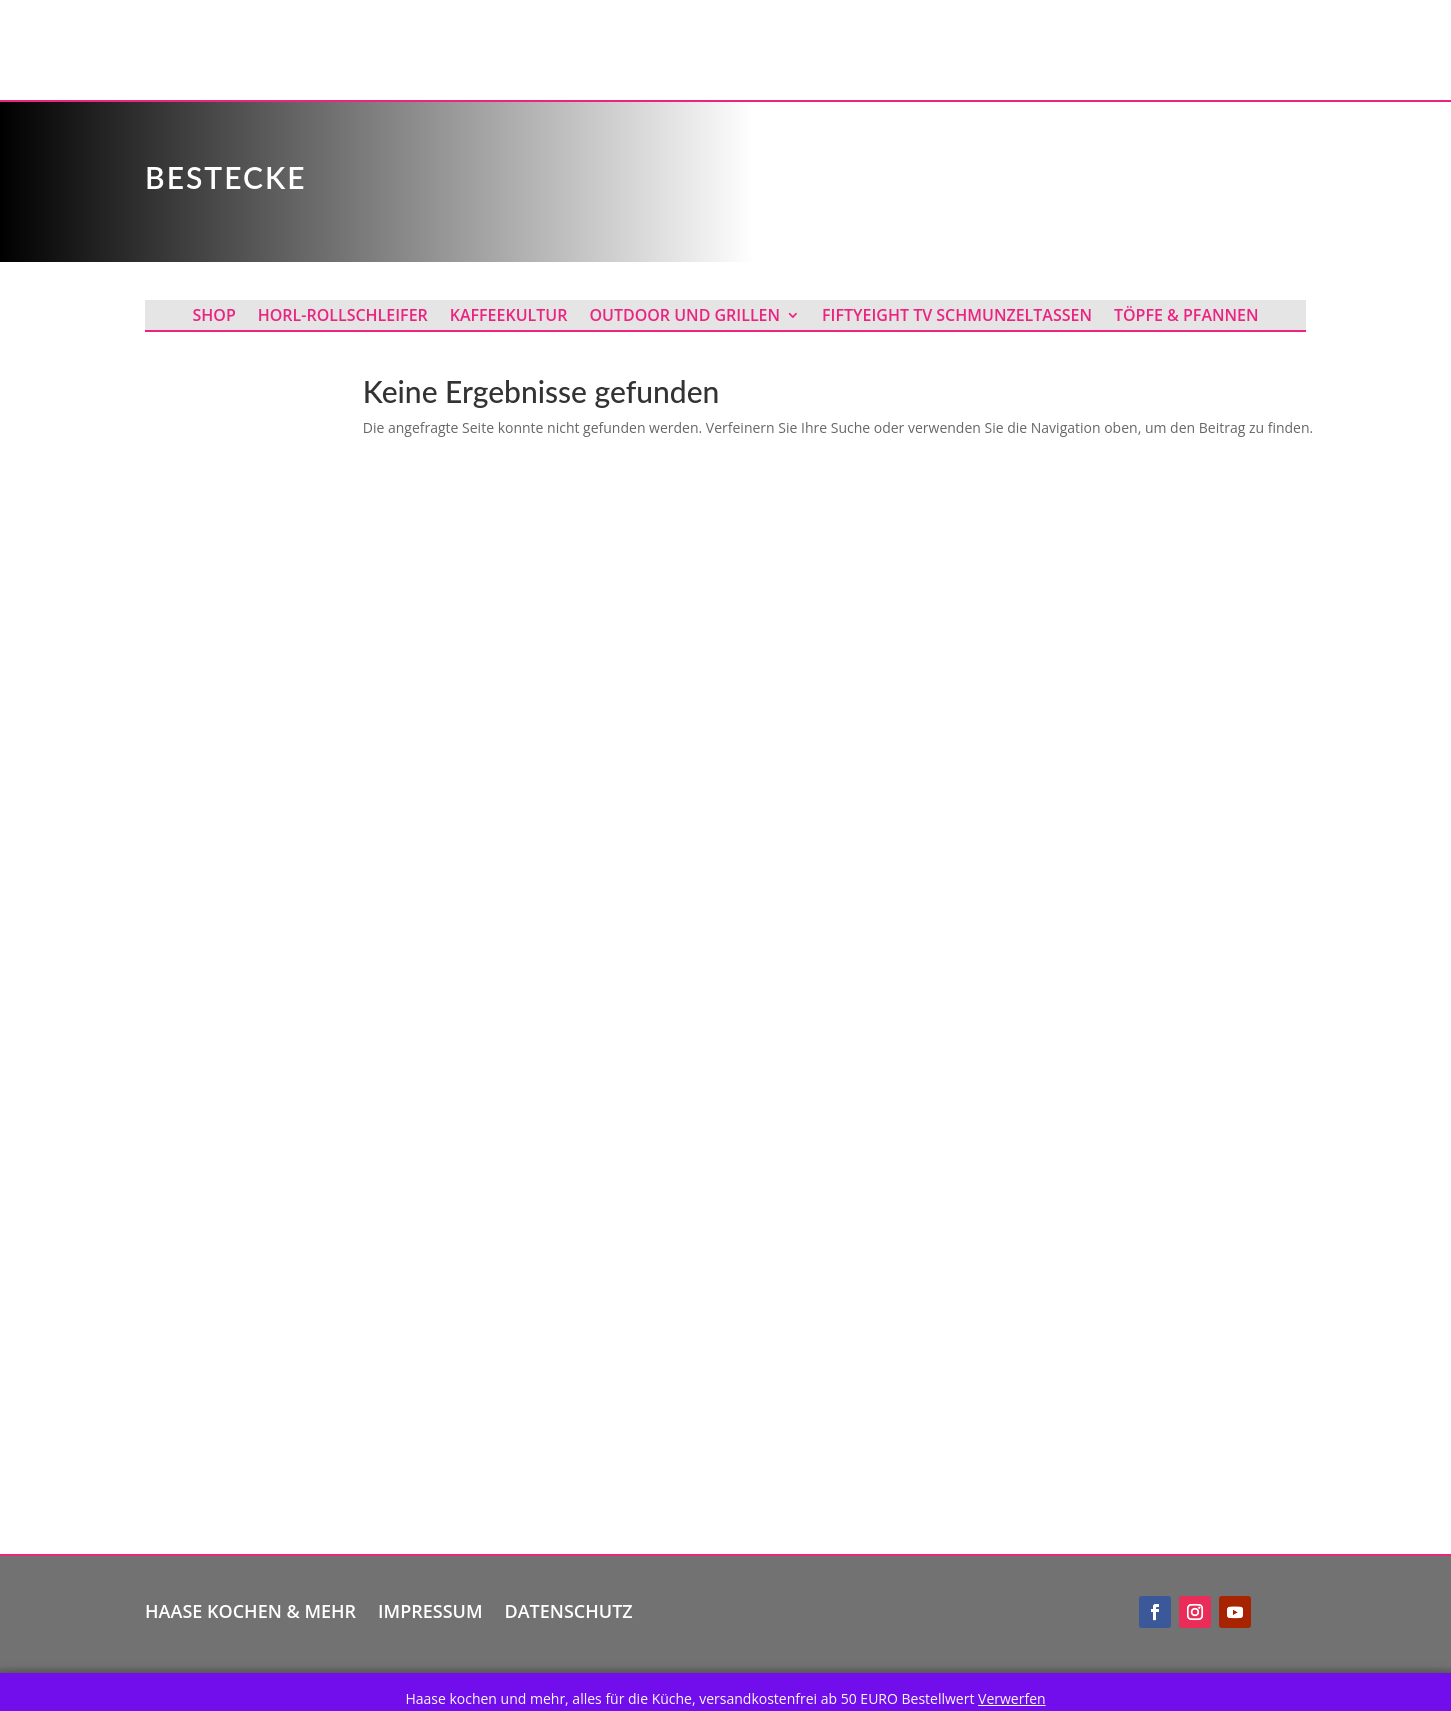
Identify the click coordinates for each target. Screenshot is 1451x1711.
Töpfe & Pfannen (1186, 317)
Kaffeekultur (509, 317)
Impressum (430, 1608)
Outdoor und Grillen (684, 317)
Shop (214, 317)
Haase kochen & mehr (250, 1608)
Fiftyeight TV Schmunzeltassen (957, 317)
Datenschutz (569, 1608)
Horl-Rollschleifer (343, 317)
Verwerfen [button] (1012, 1698)
